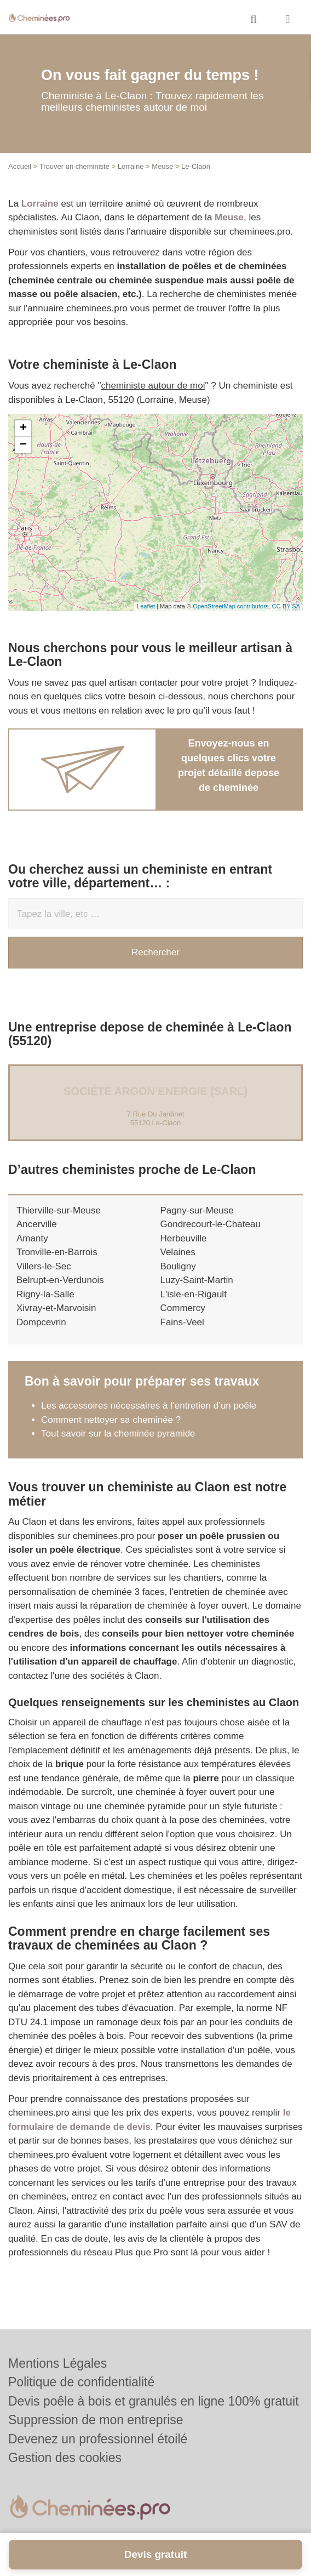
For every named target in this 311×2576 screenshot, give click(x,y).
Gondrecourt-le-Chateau (210, 1224)
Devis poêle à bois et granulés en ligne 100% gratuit (153, 2401)
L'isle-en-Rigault (193, 1294)
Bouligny (178, 1266)
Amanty (32, 1238)
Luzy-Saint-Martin (196, 1280)
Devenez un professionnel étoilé (97, 2439)
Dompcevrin (41, 1322)
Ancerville (36, 1224)
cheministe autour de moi (153, 385)
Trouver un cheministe (74, 166)
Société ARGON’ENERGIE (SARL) (155, 1091)
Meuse (162, 166)
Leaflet (146, 606)
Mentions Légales (57, 2363)
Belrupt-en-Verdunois (60, 1280)
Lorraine (131, 166)
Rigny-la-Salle (45, 1294)
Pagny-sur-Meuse (197, 1210)
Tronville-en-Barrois (56, 1252)
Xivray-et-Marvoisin (56, 1308)
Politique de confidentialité (81, 2382)
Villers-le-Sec (43, 1266)
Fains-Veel (182, 1322)
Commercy (182, 1308)
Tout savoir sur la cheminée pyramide (118, 1433)
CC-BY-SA (286, 606)
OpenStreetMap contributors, (232, 606)
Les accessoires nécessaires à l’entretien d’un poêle (148, 1405)
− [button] (23, 445)
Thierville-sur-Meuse (58, 1210)
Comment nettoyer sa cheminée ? (111, 1420)
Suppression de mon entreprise (95, 2420)
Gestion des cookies (65, 2457)
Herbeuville (183, 1238)
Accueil (19, 166)
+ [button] (23, 428)
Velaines (177, 1252)
